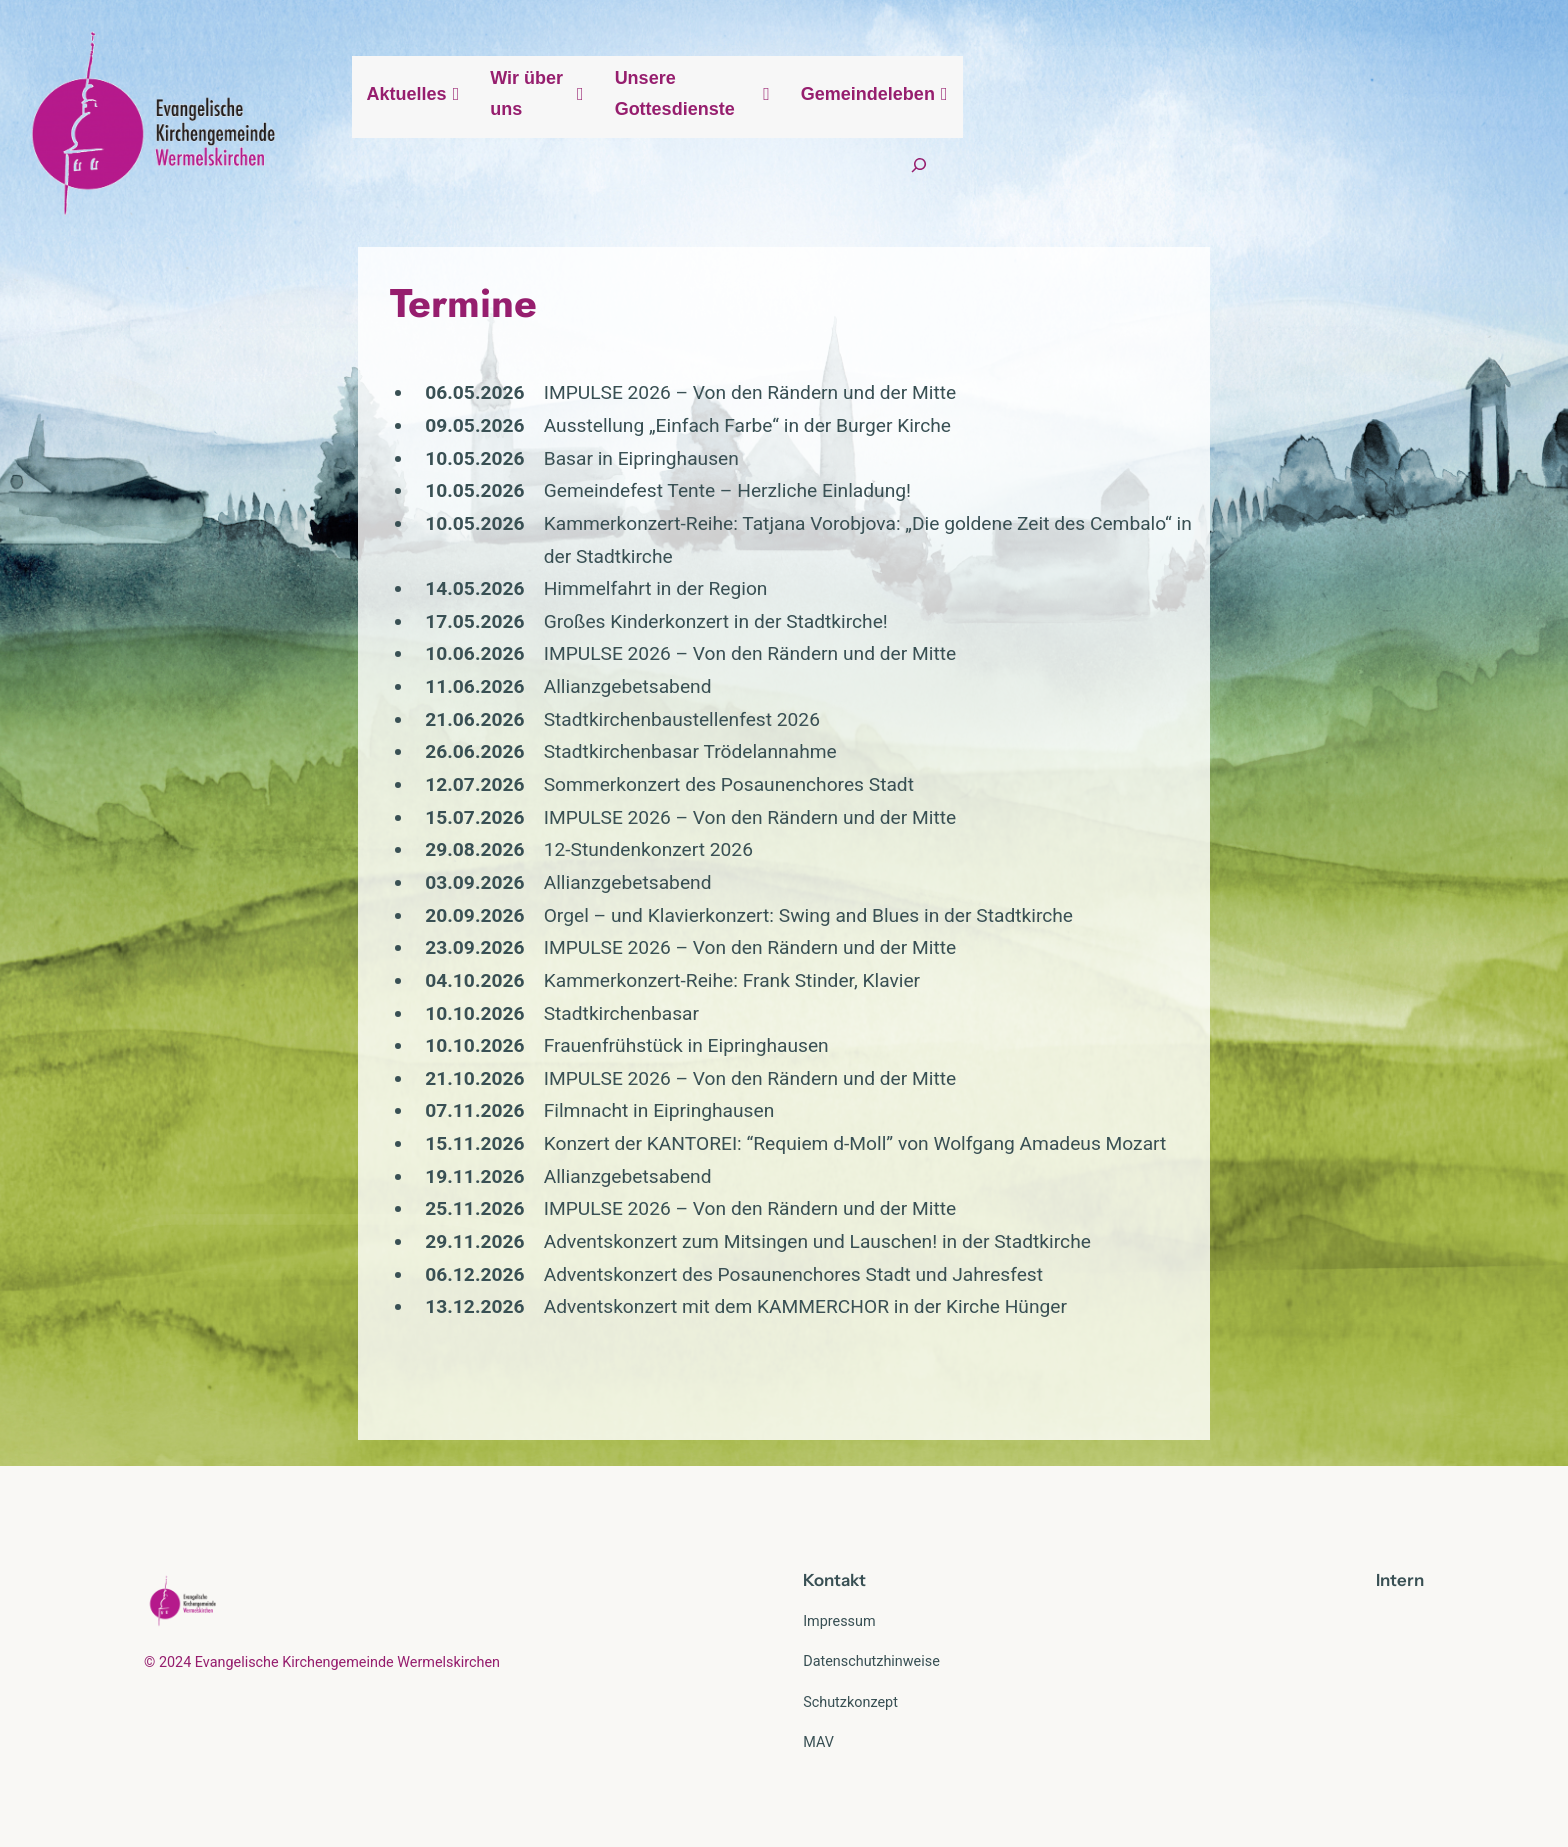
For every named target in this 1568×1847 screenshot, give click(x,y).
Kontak (831, 1568)
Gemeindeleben (1301, 133)
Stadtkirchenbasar (358, 1000)
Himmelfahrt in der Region (393, 576)
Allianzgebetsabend (365, 674)
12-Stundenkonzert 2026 (385, 837)
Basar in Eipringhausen (378, 478)
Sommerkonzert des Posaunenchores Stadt (466, 772)
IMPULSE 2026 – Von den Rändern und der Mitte (487, 412)
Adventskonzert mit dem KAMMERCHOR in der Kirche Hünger (542, 1294)
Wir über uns (905, 133)
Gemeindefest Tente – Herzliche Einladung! (464, 510)
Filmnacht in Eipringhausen (396, 1098)
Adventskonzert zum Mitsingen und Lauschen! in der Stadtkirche (554, 1228)
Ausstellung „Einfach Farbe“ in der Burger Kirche (484, 445)
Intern (1400, 1568)
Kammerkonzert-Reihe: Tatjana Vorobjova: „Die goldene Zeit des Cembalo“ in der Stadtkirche (672, 543)
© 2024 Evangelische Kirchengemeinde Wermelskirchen (322, 1649)
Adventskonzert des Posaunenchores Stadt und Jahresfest (530, 1261)
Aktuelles (768, 133)
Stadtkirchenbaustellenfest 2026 (419, 706)
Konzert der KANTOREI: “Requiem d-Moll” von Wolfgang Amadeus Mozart (592, 1131)
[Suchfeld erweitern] (1434, 133)
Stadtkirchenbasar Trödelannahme (427, 739)
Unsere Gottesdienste (1098, 133)
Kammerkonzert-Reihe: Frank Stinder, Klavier (469, 967)
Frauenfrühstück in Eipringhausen (423, 1033)
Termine (201, 323)
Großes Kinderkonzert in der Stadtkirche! (453, 608)
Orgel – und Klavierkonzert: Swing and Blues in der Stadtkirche (545, 902)
